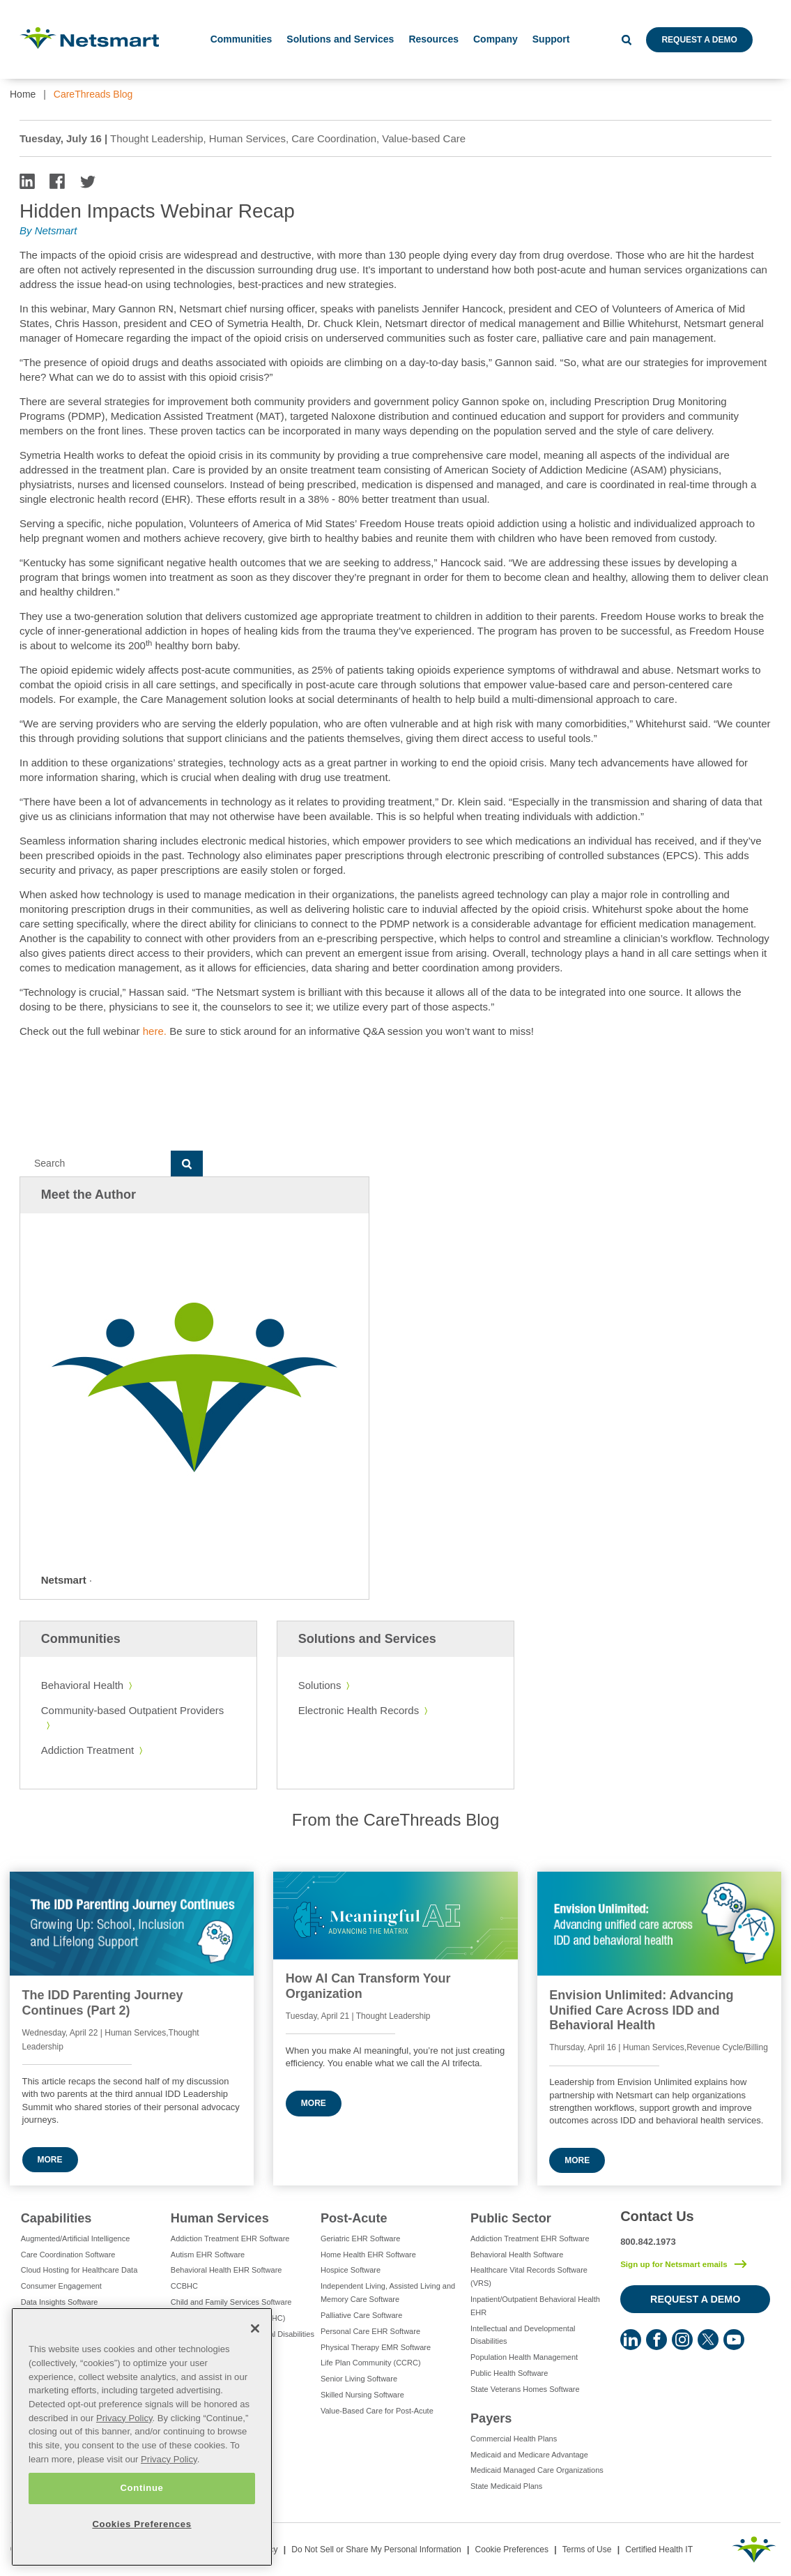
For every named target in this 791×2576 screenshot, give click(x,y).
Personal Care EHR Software (370, 2331)
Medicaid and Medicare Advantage (529, 2454)
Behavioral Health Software (516, 2254)
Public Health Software (509, 2373)
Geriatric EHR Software (360, 2238)
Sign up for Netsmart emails (674, 2264)
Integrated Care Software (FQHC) (228, 2318)
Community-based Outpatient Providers (132, 1710)
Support (551, 39)
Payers (491, 2418)
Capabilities (56, 2218)
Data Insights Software (59, 2302)
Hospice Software (351, 2270)
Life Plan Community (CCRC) (371, 2362)
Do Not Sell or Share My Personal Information (376, 2549)
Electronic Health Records (358, 1710)
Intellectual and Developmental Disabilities (242, 2334)
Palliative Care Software (361, 2315)
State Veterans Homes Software (525, 2389)
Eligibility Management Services (75, 2350)
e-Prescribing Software (59, 2318)
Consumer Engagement (61, 2286)
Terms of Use (587, 2549)
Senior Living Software (359, 2378)
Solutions (319, 1685)
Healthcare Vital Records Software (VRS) (529, 2276)
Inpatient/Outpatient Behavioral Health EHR (535, 2306)
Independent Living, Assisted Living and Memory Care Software (388, 2292)
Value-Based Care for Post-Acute (377, 2411)
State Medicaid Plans (506, 2486)
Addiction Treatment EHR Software (230, 2238)
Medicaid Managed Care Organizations (537, 2470)
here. (155, 1031)
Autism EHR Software (208, 2254)
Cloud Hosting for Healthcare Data (79, 2270)
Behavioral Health (82, 1685)
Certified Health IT (659, 2549)
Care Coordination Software (68, 2254)
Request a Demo (699, 40)
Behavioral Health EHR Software (226, 2270)
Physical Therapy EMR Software (376, 2347)
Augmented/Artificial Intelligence (75, 2238)
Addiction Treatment (87, 1750)
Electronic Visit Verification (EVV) (77, 2334)
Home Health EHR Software (368, 2254)
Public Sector (510, 2218)
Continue (141, 2536)
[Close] (255, 2376)
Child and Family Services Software (231, 2302)
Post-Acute (354, 2218)
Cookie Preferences (511, 2549)
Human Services (220, 2218)
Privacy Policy (124, 2465)
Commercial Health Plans (513, 2438)
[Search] (95, 1164)
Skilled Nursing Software (362, 2395)
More (50, 2160)
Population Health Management (524, 2357)
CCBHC (184, 2286)
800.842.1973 (648, 2241)
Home (23, 94)
